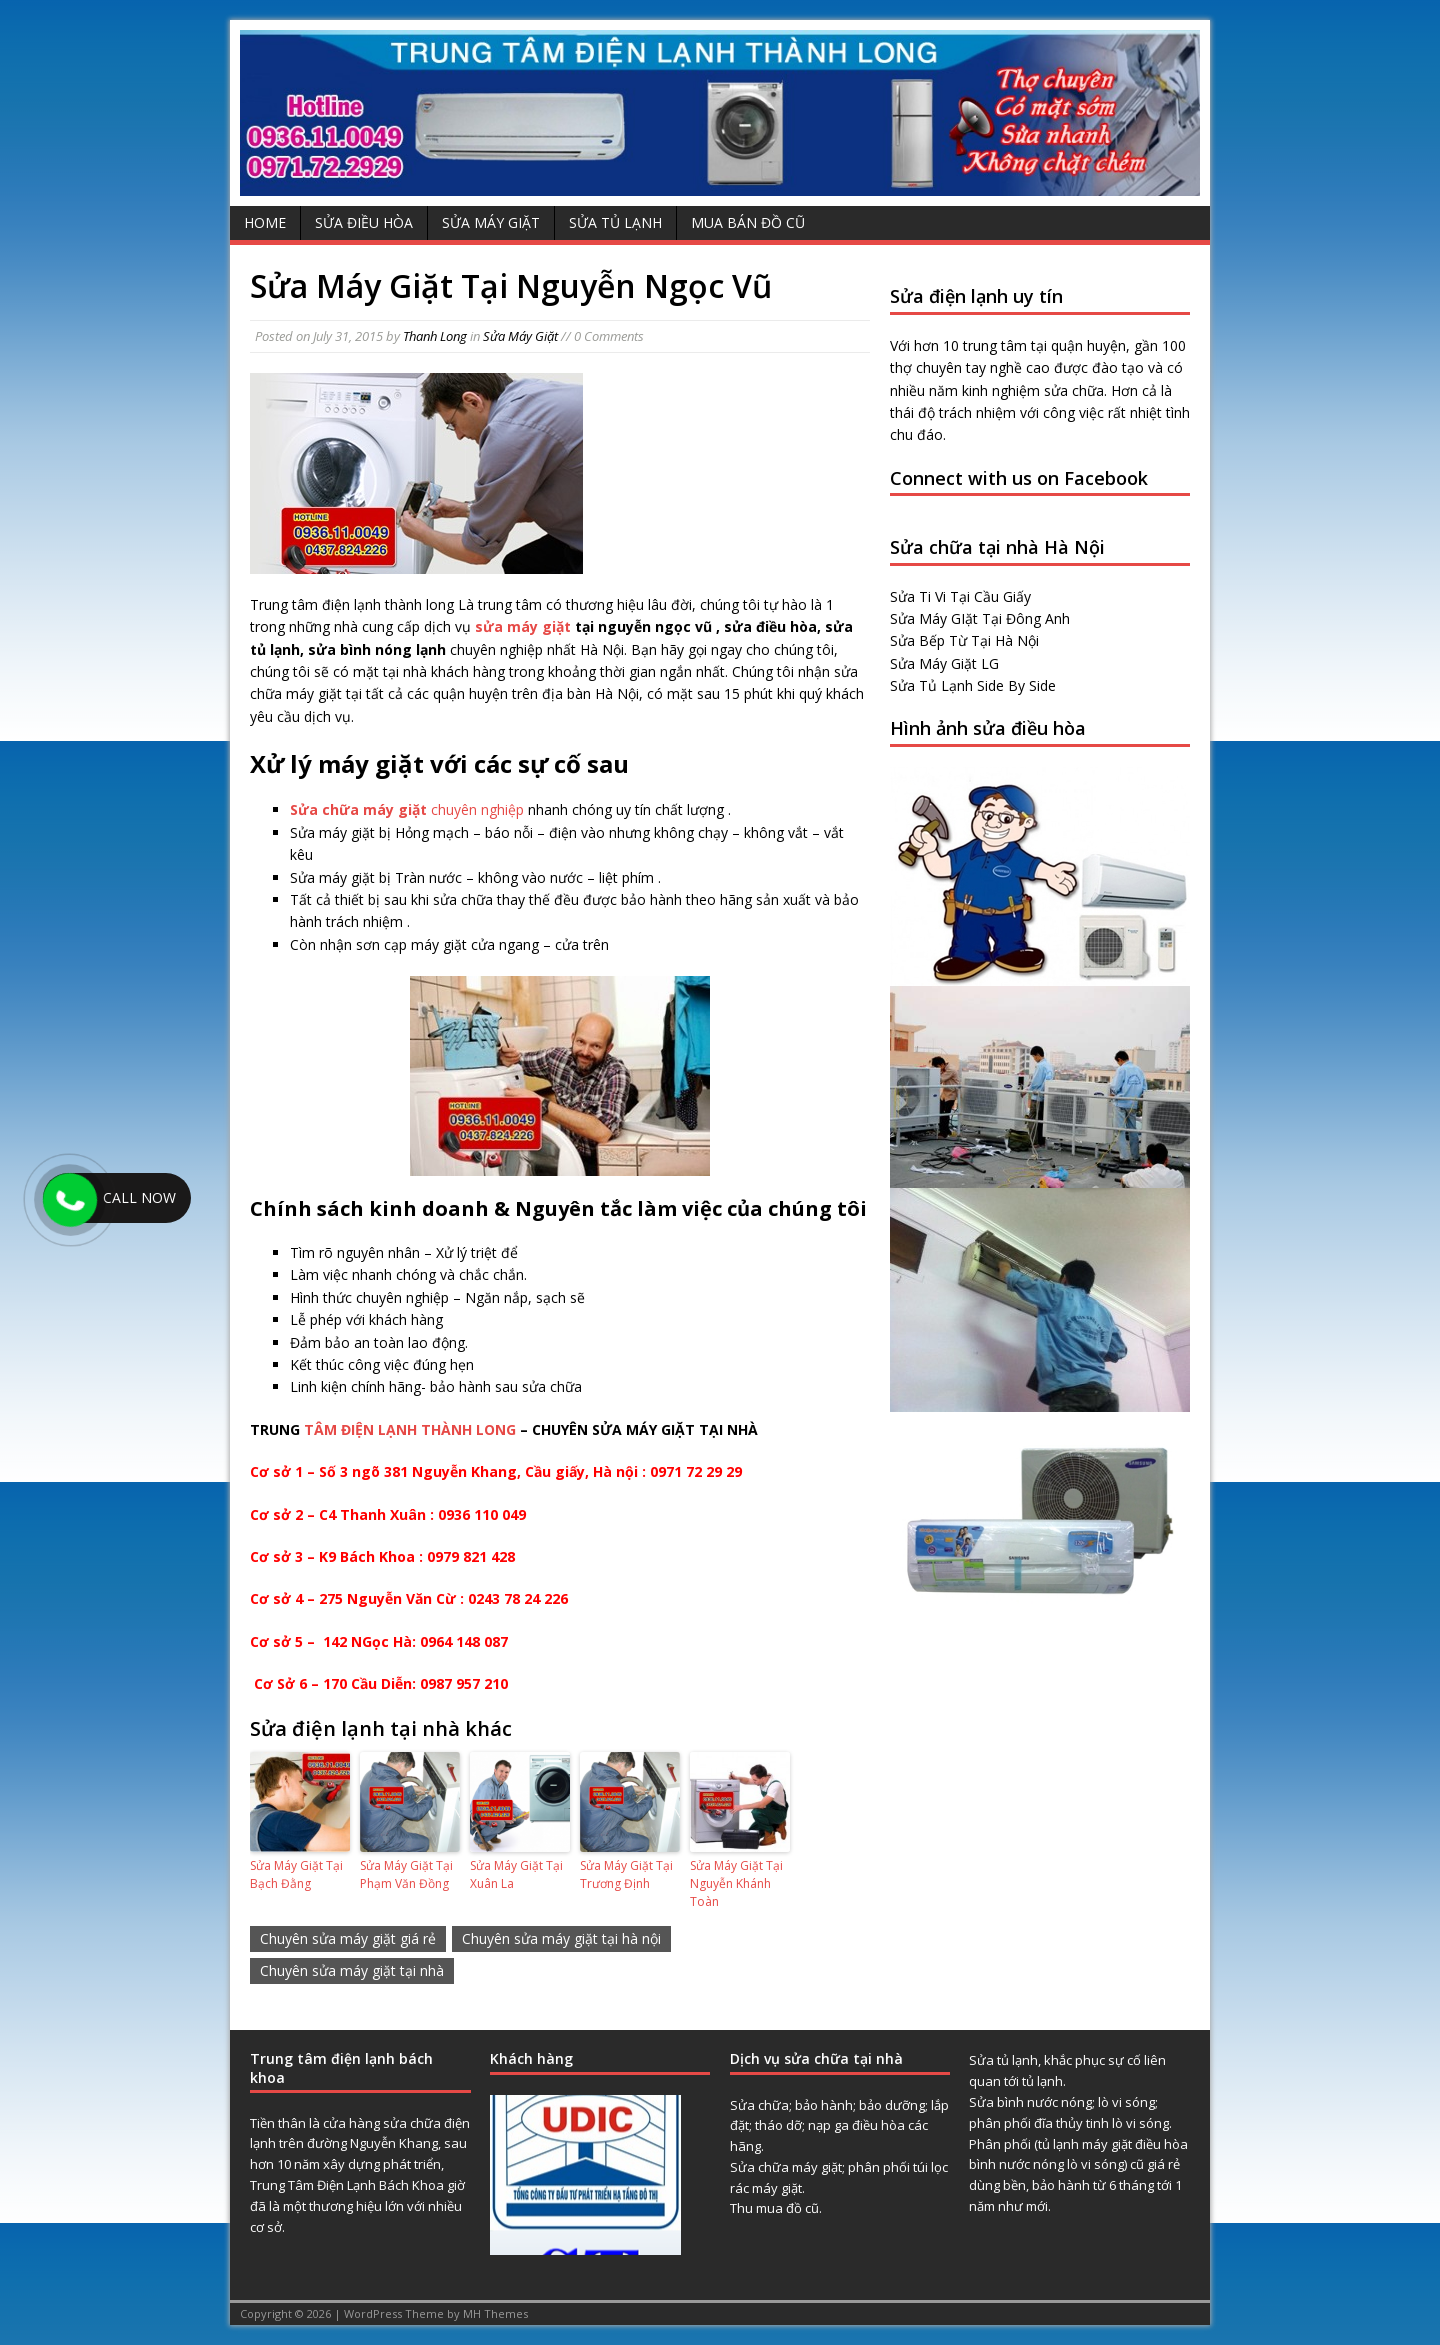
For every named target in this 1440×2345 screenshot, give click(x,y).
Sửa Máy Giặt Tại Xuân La (516, 1874)
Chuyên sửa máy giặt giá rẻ (348, 1938)
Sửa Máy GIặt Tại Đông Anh (980, 618)
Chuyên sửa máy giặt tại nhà (352, 1970)
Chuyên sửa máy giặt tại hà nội (561, 1938)
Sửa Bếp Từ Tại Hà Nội (964, 640)
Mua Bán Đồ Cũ (748, 222)
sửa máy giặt (523, 626)
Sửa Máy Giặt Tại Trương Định (626, 1874)
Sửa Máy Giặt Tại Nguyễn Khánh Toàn (736, 1883)
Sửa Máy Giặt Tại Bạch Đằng (296, 1874)
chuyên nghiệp (407, 809)
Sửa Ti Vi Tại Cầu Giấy (960, 596)
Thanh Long (435, 336)
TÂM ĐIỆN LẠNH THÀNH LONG (410, 1429)
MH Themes (495, 2313)
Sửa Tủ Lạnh (615, 222)
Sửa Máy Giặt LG (944, 663)
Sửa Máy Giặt (491, 222)
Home (265, 222)
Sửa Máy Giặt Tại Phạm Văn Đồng (406, 1874)
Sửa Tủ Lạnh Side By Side (973, 685)
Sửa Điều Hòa (364, 222)
